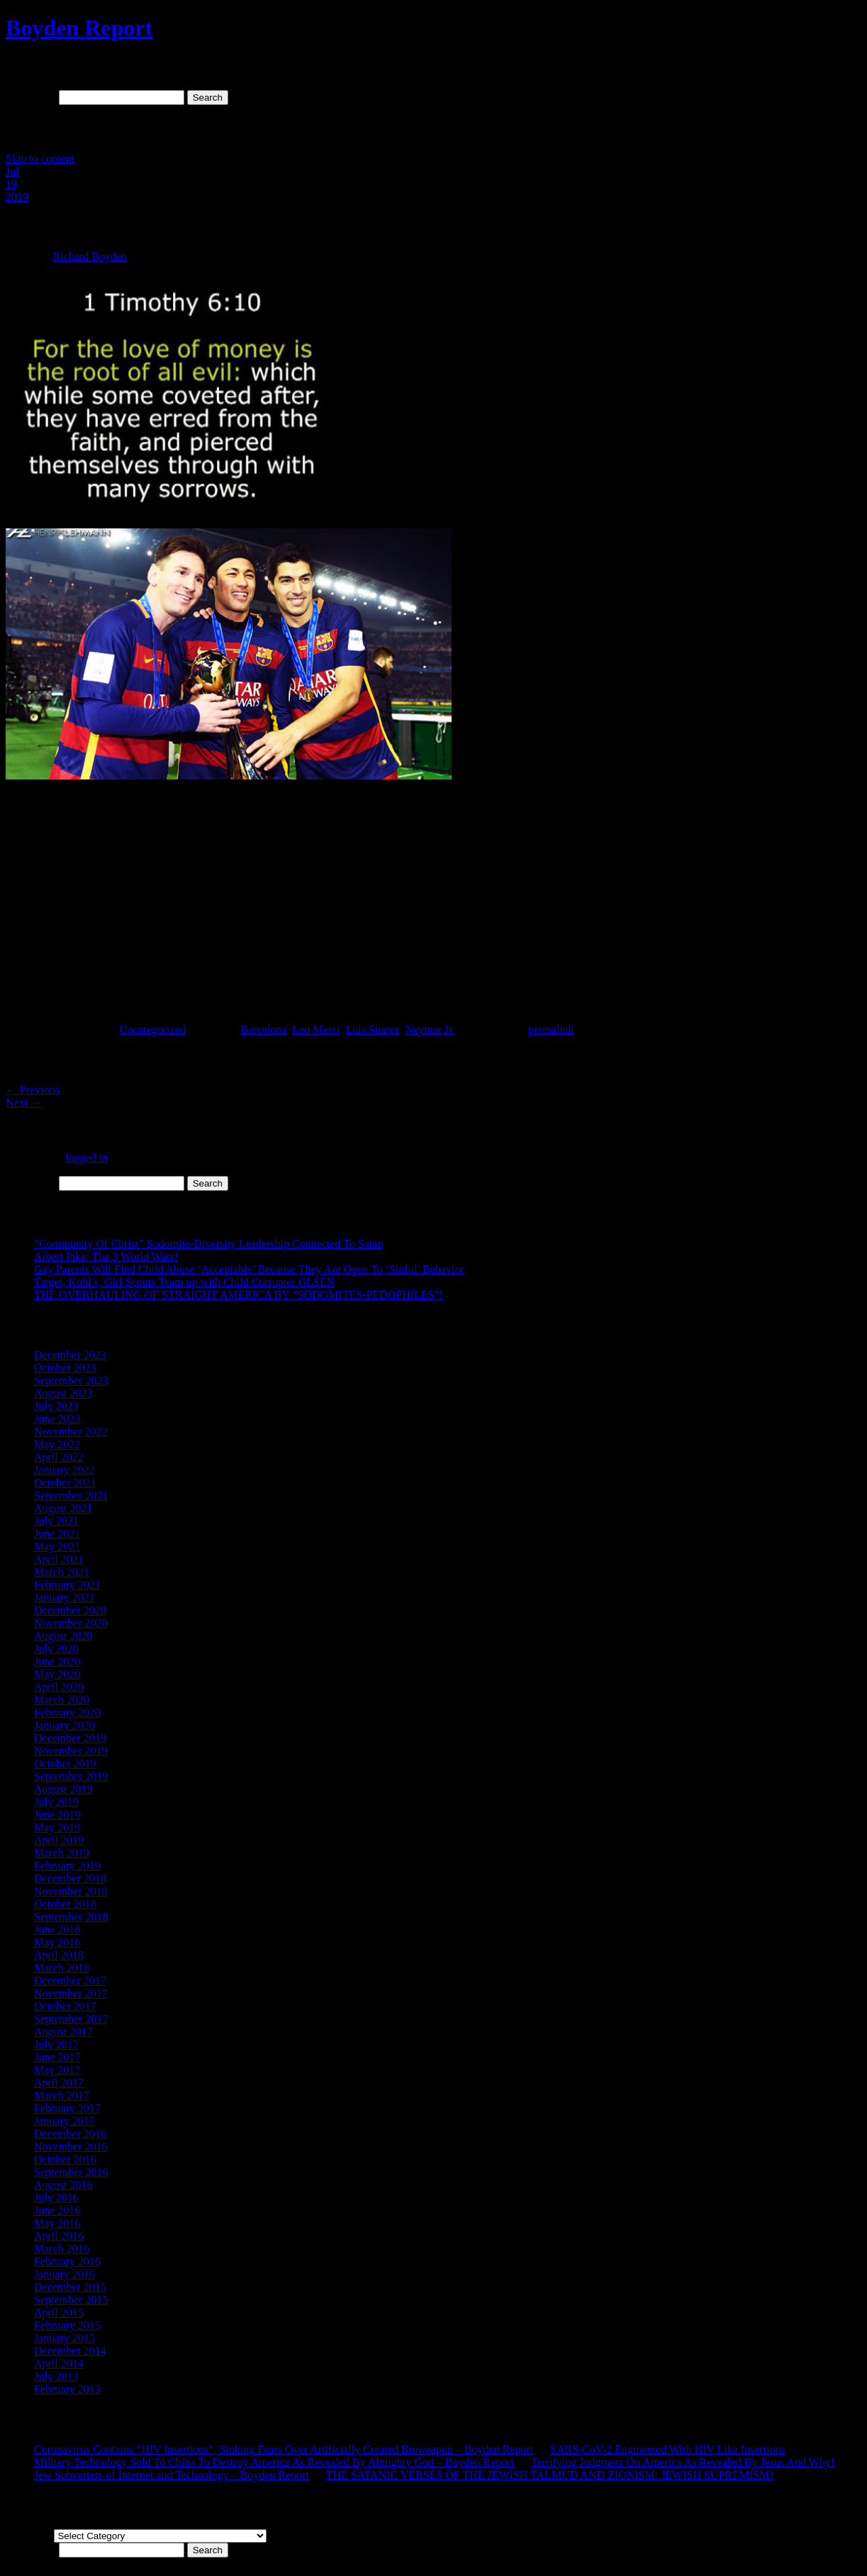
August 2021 (63, 1508)
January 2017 (64, 2121)
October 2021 (65, 1483)
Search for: (31, 97)
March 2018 (61, 1968)
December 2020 (70, 1610)
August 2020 (63, 1636)
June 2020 (57, 1661)
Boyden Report (79, 27)
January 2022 (64, 1470)
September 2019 (71, 1776)
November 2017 (71, 1993)
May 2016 (57, 2223)
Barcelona (263, 1029)
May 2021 (57, 1546)
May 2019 (57, 1827)
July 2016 (56, 2198)
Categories (30, 2535)
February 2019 (67, 1866)
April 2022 (59, 1457)
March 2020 (61, 1700)
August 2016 (63, 2185)
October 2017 (65, 2006)
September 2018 (71, 1917)
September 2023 (71, 1381)
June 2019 (57, 1815)
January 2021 (64, 1598)
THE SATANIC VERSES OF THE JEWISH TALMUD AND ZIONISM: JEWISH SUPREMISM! (549, 2475)
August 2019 (63, 1789)
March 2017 (61, 2095)
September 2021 (71, 1495)
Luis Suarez (372, 1029)
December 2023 (70, 1355)
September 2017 (71, 2019)
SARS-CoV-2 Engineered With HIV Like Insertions (667, 2449)
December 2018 (70, 1878)
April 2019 (59, 1840)
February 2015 (67, 2325)
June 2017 (57, 2057)
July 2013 (56, 2376)
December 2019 (70, 1738)
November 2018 (71, 1891)
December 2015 (70, 2287)
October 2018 (65, 1904)
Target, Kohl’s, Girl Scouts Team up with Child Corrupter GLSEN (184, 1282)
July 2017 (56, 2044)
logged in (86, 1158)
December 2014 (70, 2351)
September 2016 (71, 2172)
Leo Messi (316, 1029)
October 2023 (65, 1368)
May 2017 (57, 2070)
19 (11, 184)
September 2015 (71, 2300)
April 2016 (59, 2236)
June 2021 (57, 1534)
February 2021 (67, 1585)
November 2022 (71, 1432)
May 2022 (57, 1444)
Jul (12, 171)
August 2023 (63, 1393)
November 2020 (71, 1623)
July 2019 (56, 1802)
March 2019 (61, 1853)
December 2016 (70, 2134)
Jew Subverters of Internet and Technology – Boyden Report (171, 2475)
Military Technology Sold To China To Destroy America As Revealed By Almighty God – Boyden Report (274, 2462)
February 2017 (67, 2108)
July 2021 (56, 1521)
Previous (33, 1090)
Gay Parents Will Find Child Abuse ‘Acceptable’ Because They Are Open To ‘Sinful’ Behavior (249, 1269)
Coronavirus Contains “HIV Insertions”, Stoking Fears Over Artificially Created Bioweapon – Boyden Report (283, 2449)
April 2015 (59, 2312)
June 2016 (57, 2210)
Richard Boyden (90, 256)
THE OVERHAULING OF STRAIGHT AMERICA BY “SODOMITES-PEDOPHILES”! (238, 1295)
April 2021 (59, 1559)
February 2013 (67, 2389)
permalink (551, 1029)
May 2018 (57, 1942)
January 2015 (64, 2338)
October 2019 (65, 1764)
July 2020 (56, 1649)
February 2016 (67, 2261)
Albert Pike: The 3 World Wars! (106, 1256)
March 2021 (61, 1572)
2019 (17, 197)
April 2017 (59, 2083)
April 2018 (59, 1955)
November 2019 (71, 1751)
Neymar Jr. (429, 1029)
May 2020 (57, 1674)
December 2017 (70, 1981)
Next (24, 1103)
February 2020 (67, 1712)
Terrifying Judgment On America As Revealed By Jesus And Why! (682, 2462)
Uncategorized (152, 1029)
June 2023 (57, 1419)
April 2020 (59, 1687)
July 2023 (56, 1406)
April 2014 (59, 2364)
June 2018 (57, 1929)
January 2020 (64, 1725)
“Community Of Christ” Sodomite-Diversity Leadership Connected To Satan (208, 1244)
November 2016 (71, 2147)
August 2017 (63, 2032)
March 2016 (61, 2249)
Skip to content (40, 158)
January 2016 (64, 2274)
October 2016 (65, 2159)
